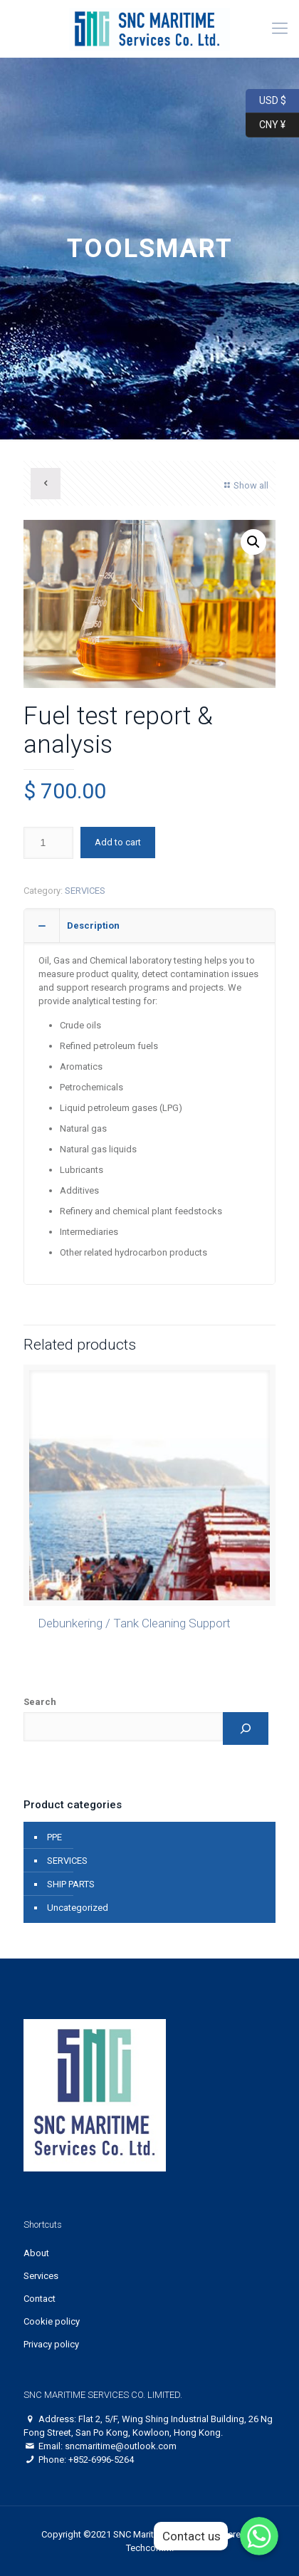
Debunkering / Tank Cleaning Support (134, 1623)
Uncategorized (77, 1907)
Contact (39, 2298)
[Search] (245, 1728)
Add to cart (118, 842)
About (36, 2253)
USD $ (266, 101)
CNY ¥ (265, 125)
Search (39, 1701)
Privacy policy (51, 2344)
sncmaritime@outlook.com (121, 2446)
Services (40, 2275)
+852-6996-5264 (101, 2459)
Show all (244, 485)
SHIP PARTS (71, 1884)
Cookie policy (51, 2321)
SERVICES (85, 890)
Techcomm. (150, 2548)
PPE (54, 1837)
